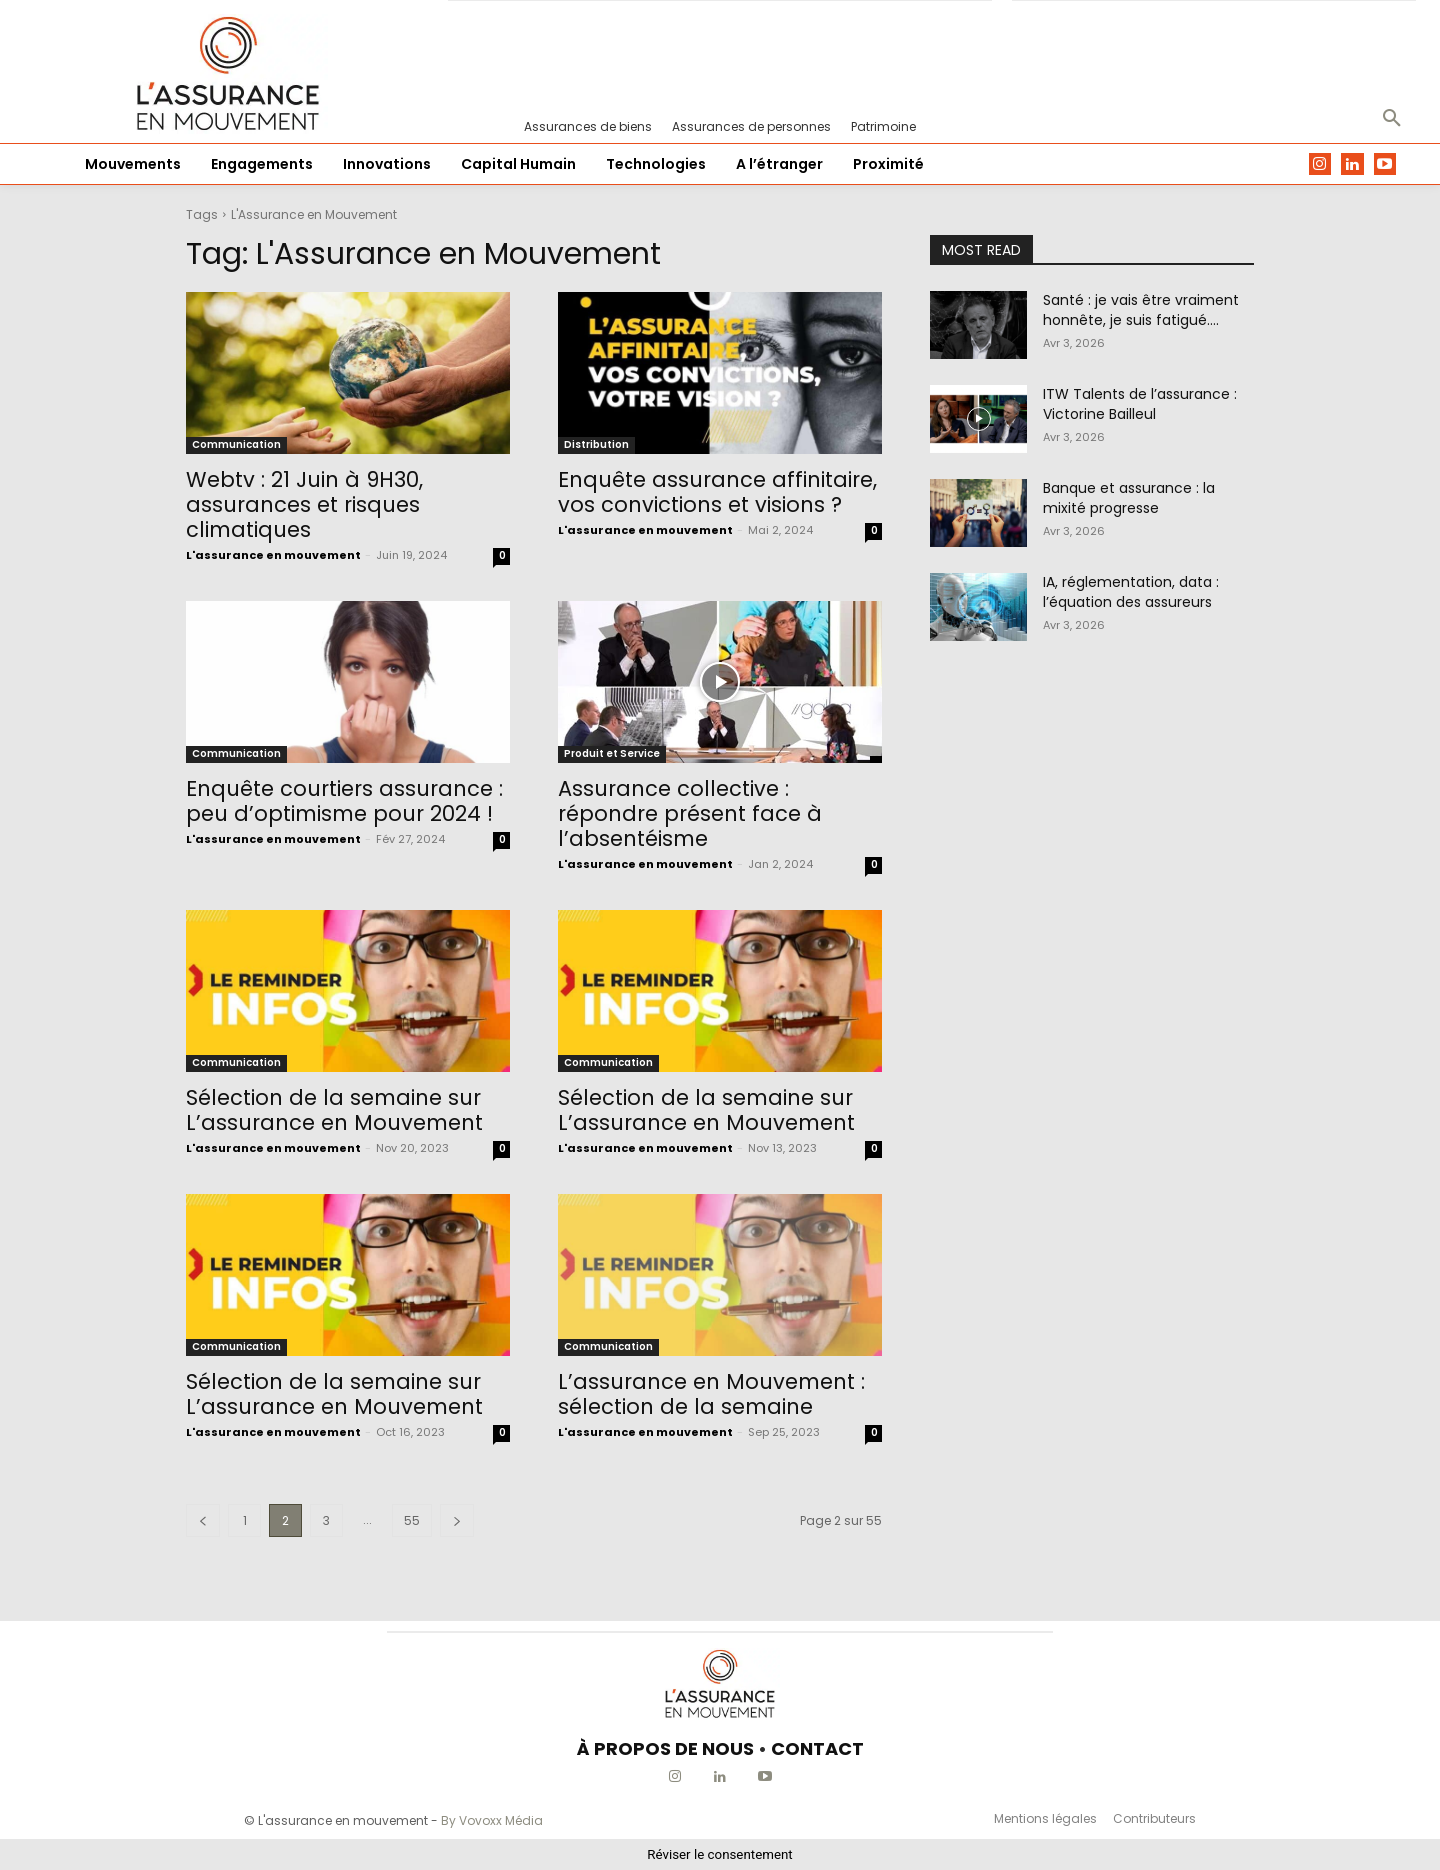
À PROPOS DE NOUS (665, 1748)
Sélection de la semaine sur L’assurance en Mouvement (334, 1110)
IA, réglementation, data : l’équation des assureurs (1131, 592)
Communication (236, 444)
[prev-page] (203, 1520)
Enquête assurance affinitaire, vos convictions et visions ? (717, 492)
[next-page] (457, 1520)
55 (412, 1520)
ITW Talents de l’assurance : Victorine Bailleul (1140, 404)
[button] (1392, 119)
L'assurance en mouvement (273, 555)
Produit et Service (612, 753)
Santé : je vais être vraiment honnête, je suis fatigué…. (1141, 310)
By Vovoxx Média (492, 1820)
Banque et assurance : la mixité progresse (1129, 498)
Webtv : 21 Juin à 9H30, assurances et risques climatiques (304, 504)
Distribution (596, 444)
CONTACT (817, 1748)
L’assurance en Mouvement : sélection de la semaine (711, 1394)
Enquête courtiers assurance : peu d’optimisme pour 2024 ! (344, 801)
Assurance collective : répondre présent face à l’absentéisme (690, 813)
